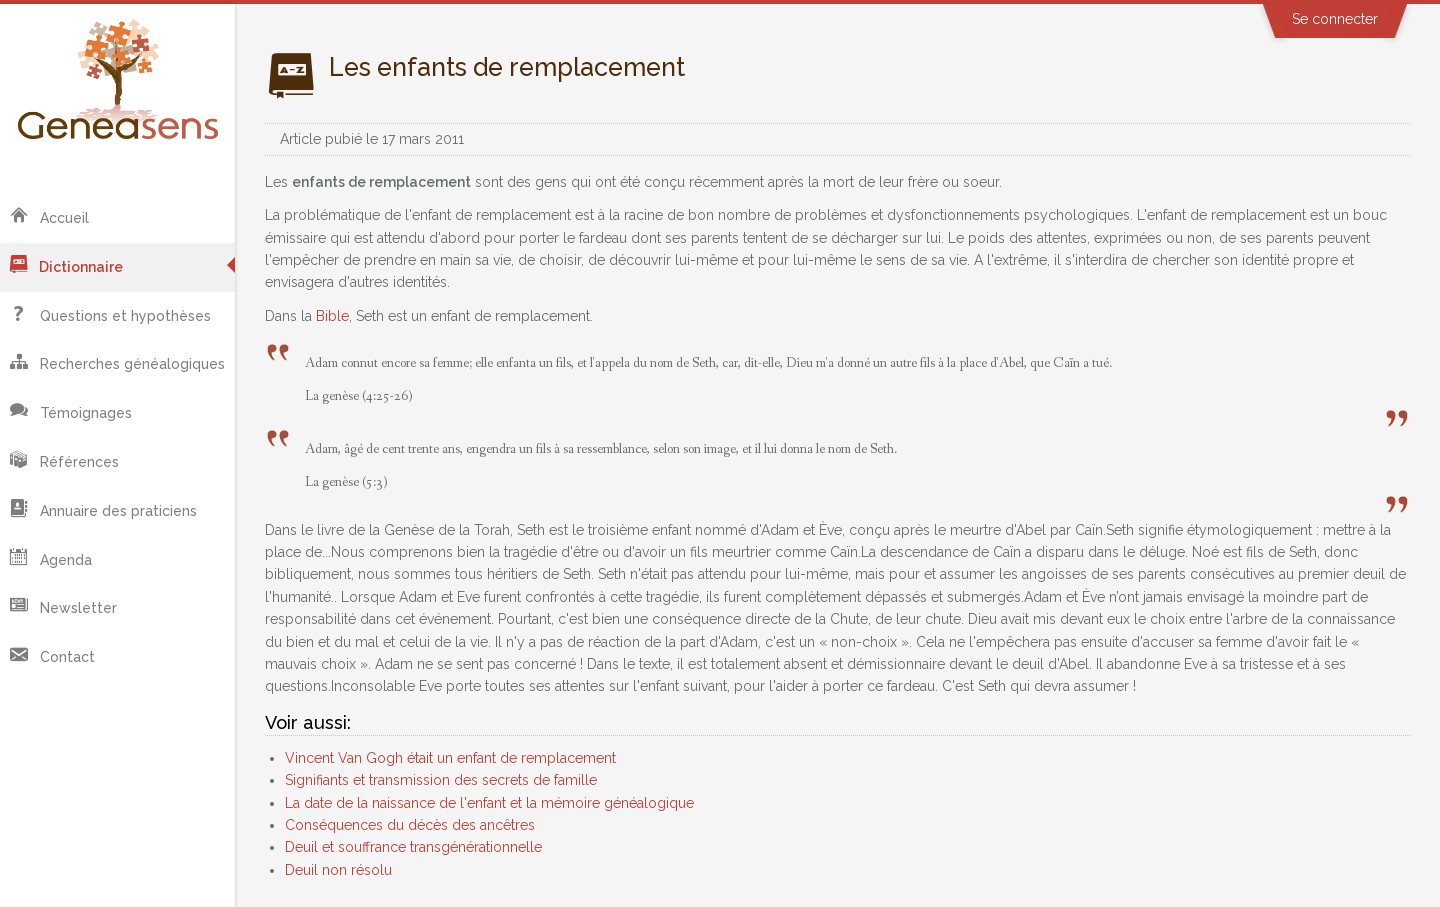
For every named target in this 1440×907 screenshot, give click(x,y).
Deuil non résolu (338, 870)
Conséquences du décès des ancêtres (410, 825)
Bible (332, 316)
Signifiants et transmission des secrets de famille (441, 780)
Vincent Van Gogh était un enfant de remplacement (450, 758)
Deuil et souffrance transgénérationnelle (413, 847)
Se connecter (1335, 19)
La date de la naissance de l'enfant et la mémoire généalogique (489, 803)
